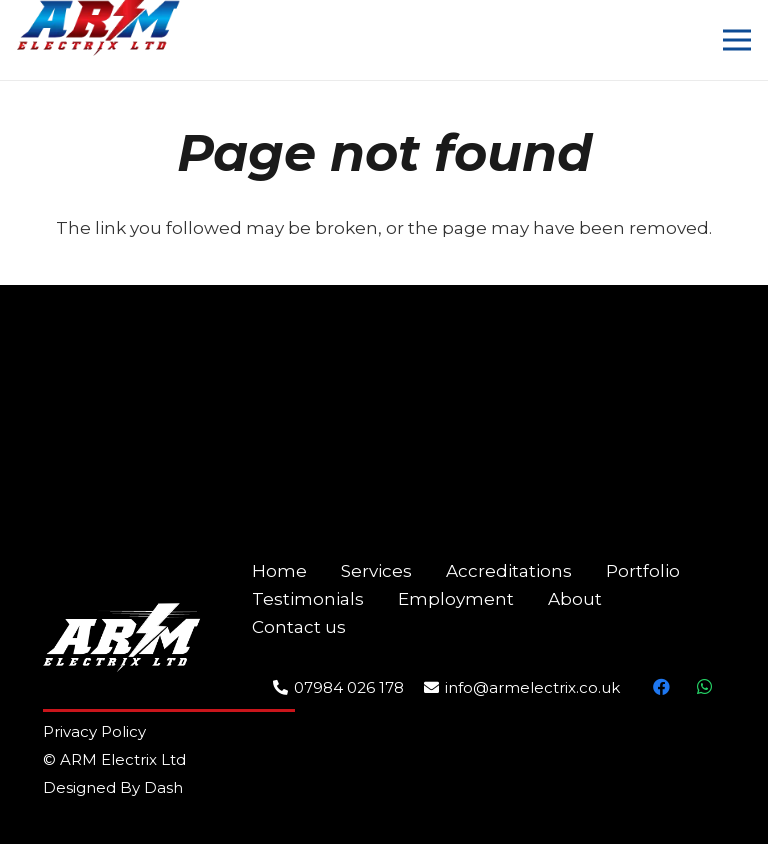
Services (376, 571)
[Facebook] (662, 687)
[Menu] (736, 40)
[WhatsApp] (704, 687)
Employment (456, 599)
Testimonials (308, 599)
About (575, 599)
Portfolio (643, 571)
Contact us (299, 627)
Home (279, 571)
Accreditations (509, 571)
